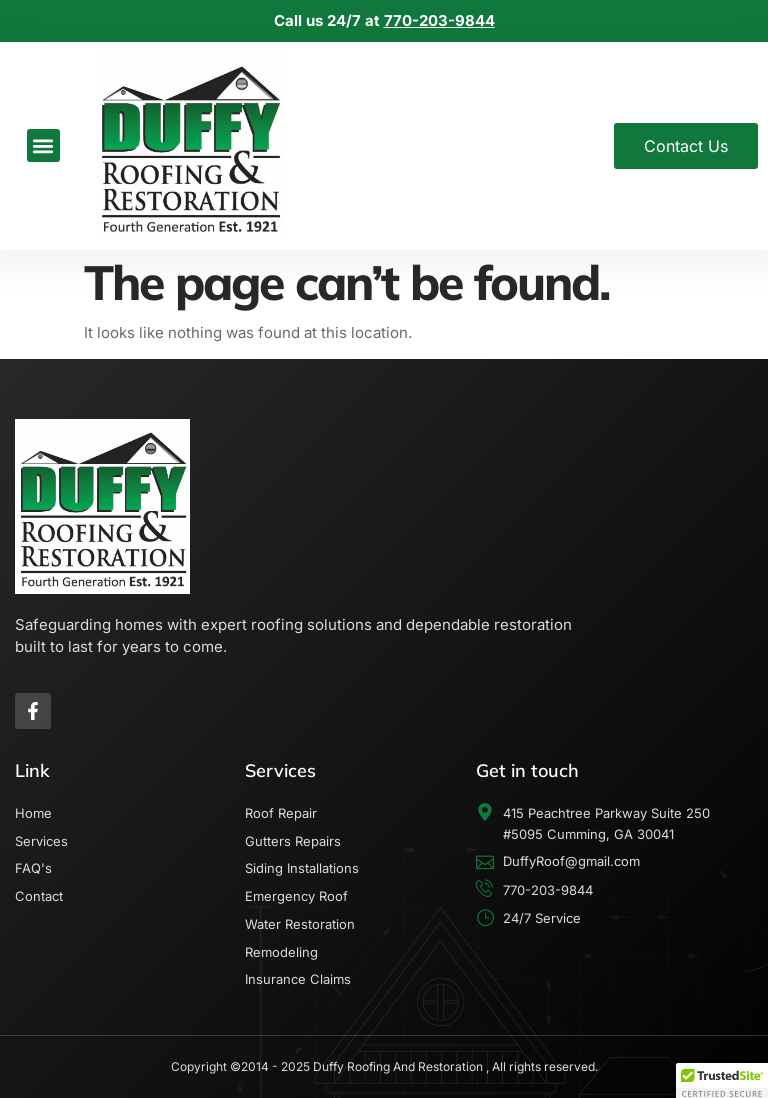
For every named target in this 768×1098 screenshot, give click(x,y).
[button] (43, 145)
